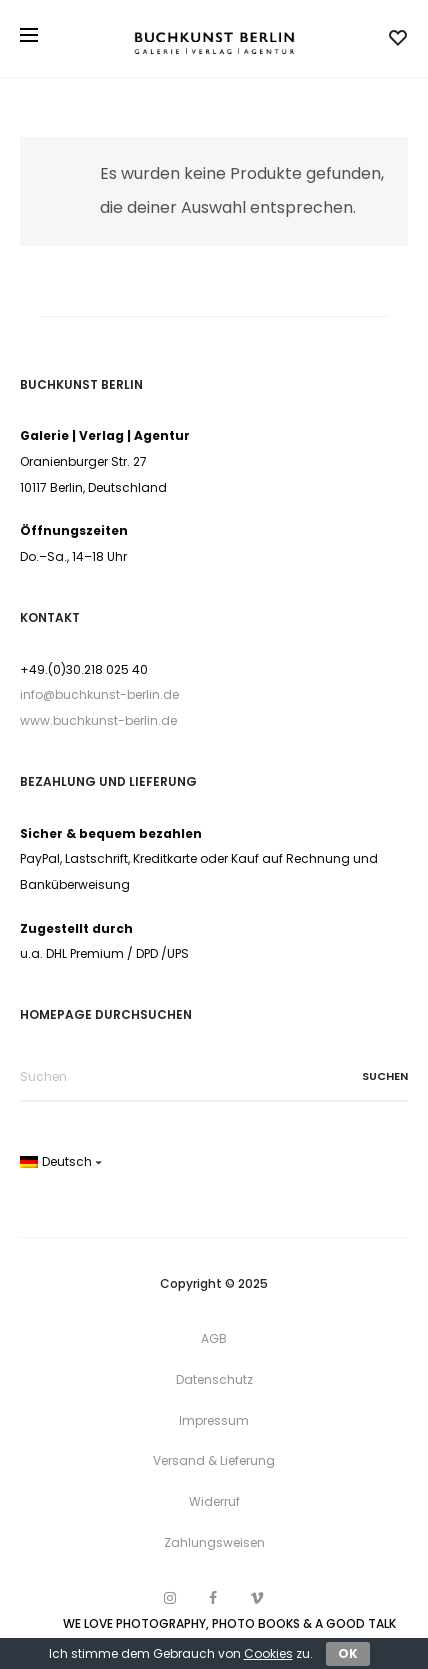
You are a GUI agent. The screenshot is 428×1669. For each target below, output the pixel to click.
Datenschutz (214, 1379)
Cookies (268, 1653)
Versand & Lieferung (214, 1460)
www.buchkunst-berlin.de (98, 720)
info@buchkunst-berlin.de (99, 694)
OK (348, 1653)
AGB (214, 1338)
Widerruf (214, 1501)
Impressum (214, 1420)
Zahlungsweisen (214, 1542)
